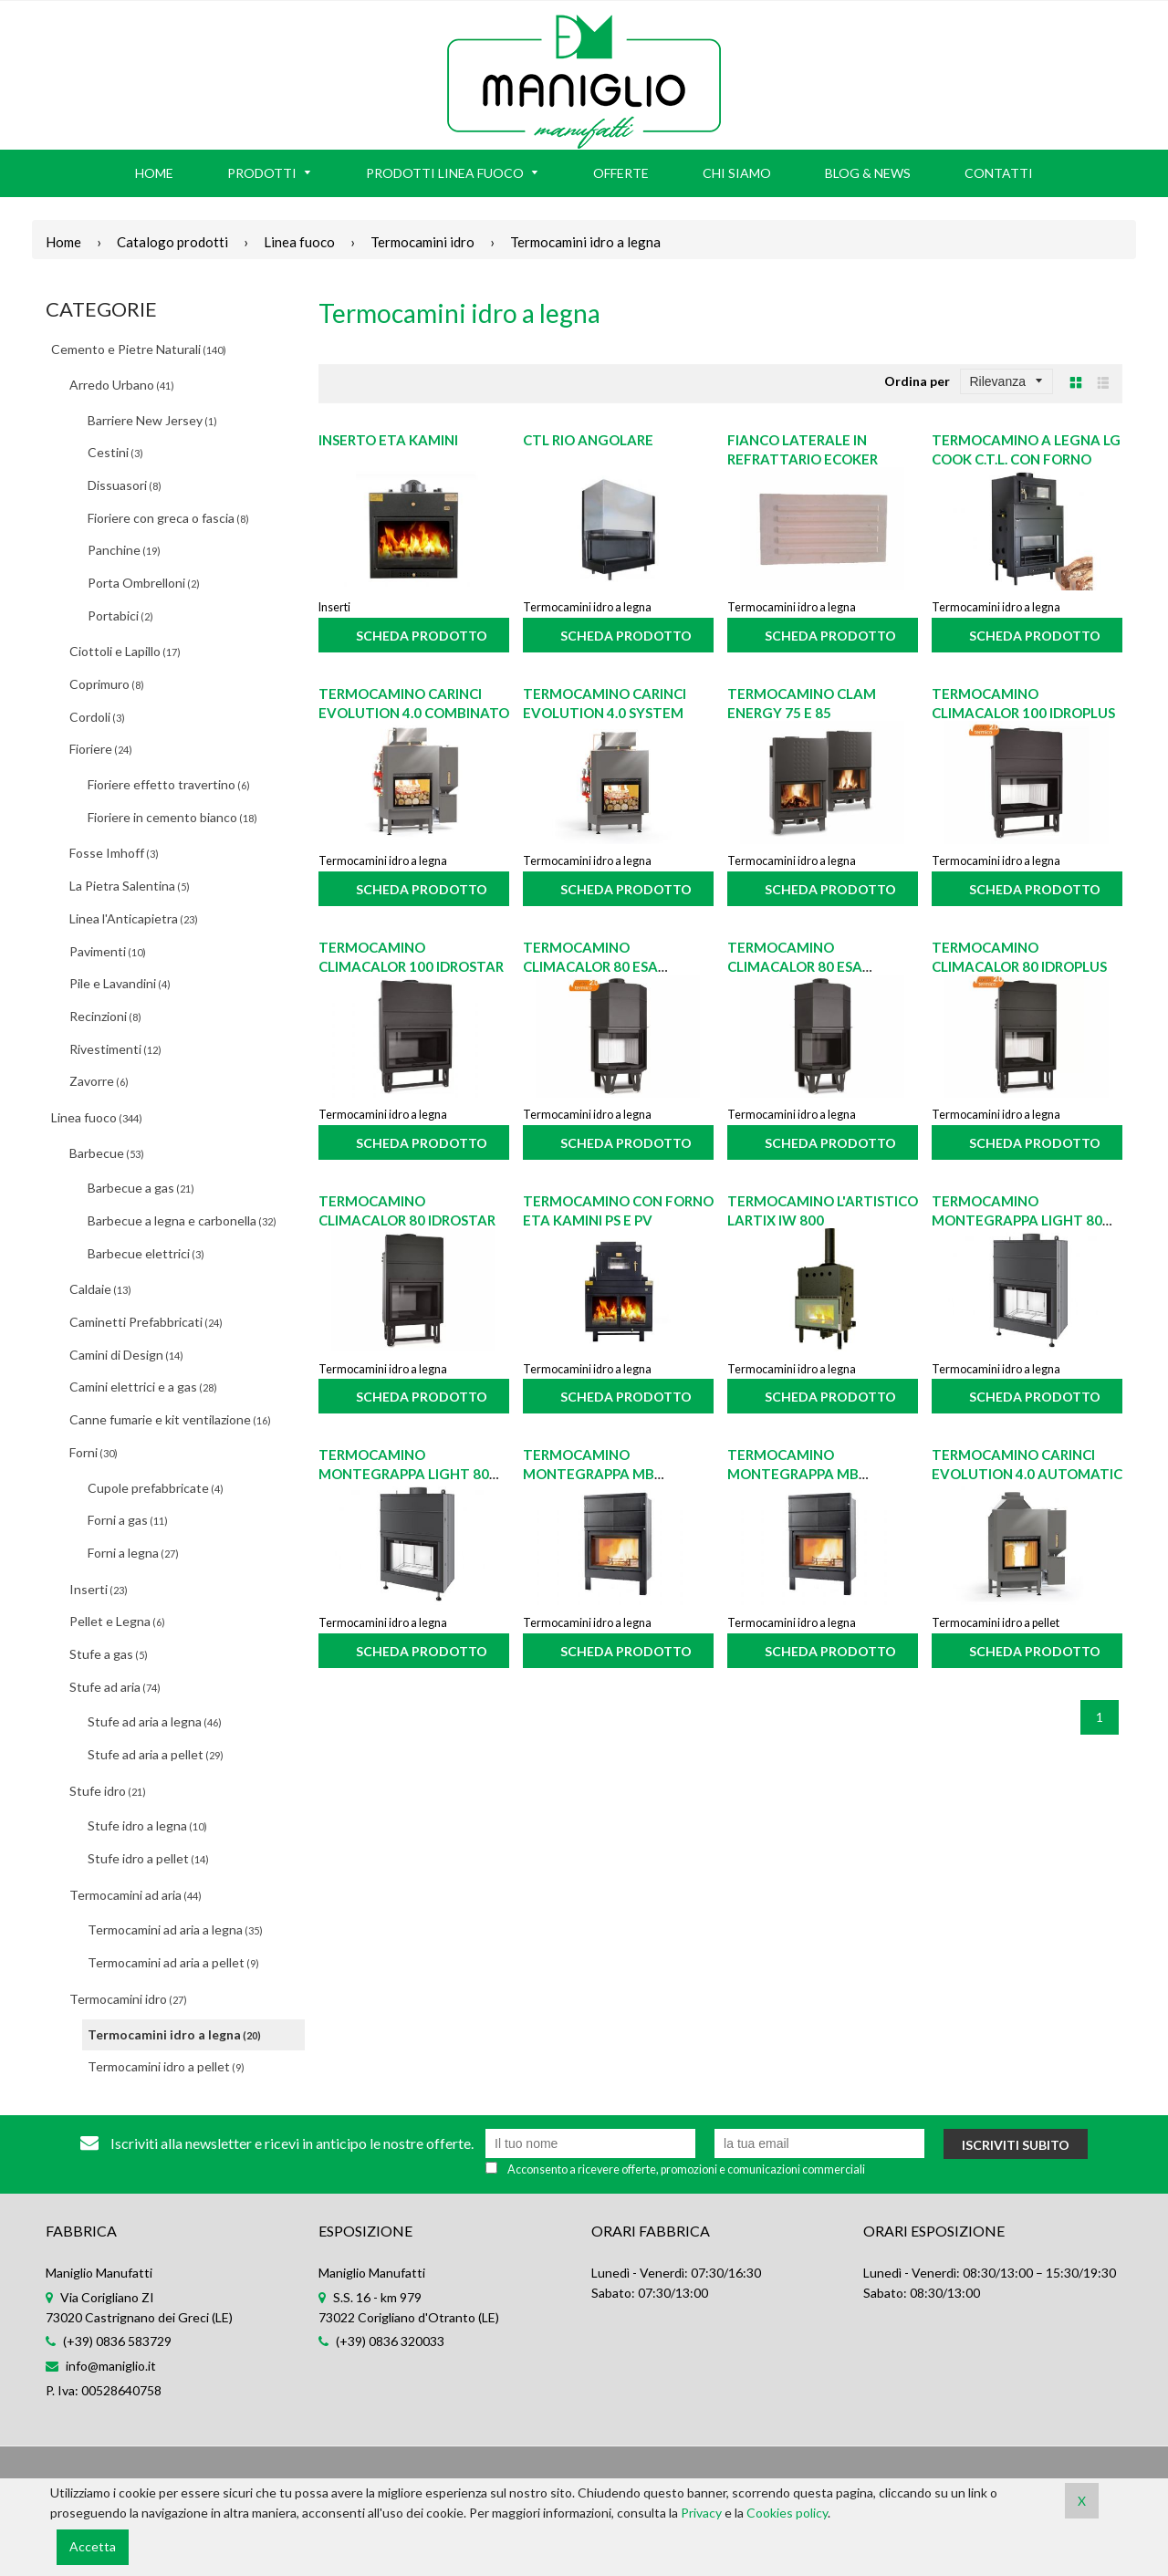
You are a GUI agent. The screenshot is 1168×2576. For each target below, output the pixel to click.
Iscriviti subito (1015, 2145)
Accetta (92, 2546)
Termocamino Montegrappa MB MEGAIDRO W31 (588, 1473)
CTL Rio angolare (588, 440)
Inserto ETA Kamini (388, 440)
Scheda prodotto (421, 635)
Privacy (701, 2512)
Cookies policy (787, 2512)
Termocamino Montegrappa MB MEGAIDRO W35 (793, 1473)
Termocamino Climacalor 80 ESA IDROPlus (590, 966)
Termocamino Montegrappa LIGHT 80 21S (1017, 1220)
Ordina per (917, 381)
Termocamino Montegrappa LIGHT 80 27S (403, 1473)
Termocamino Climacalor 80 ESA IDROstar (794, 966)
